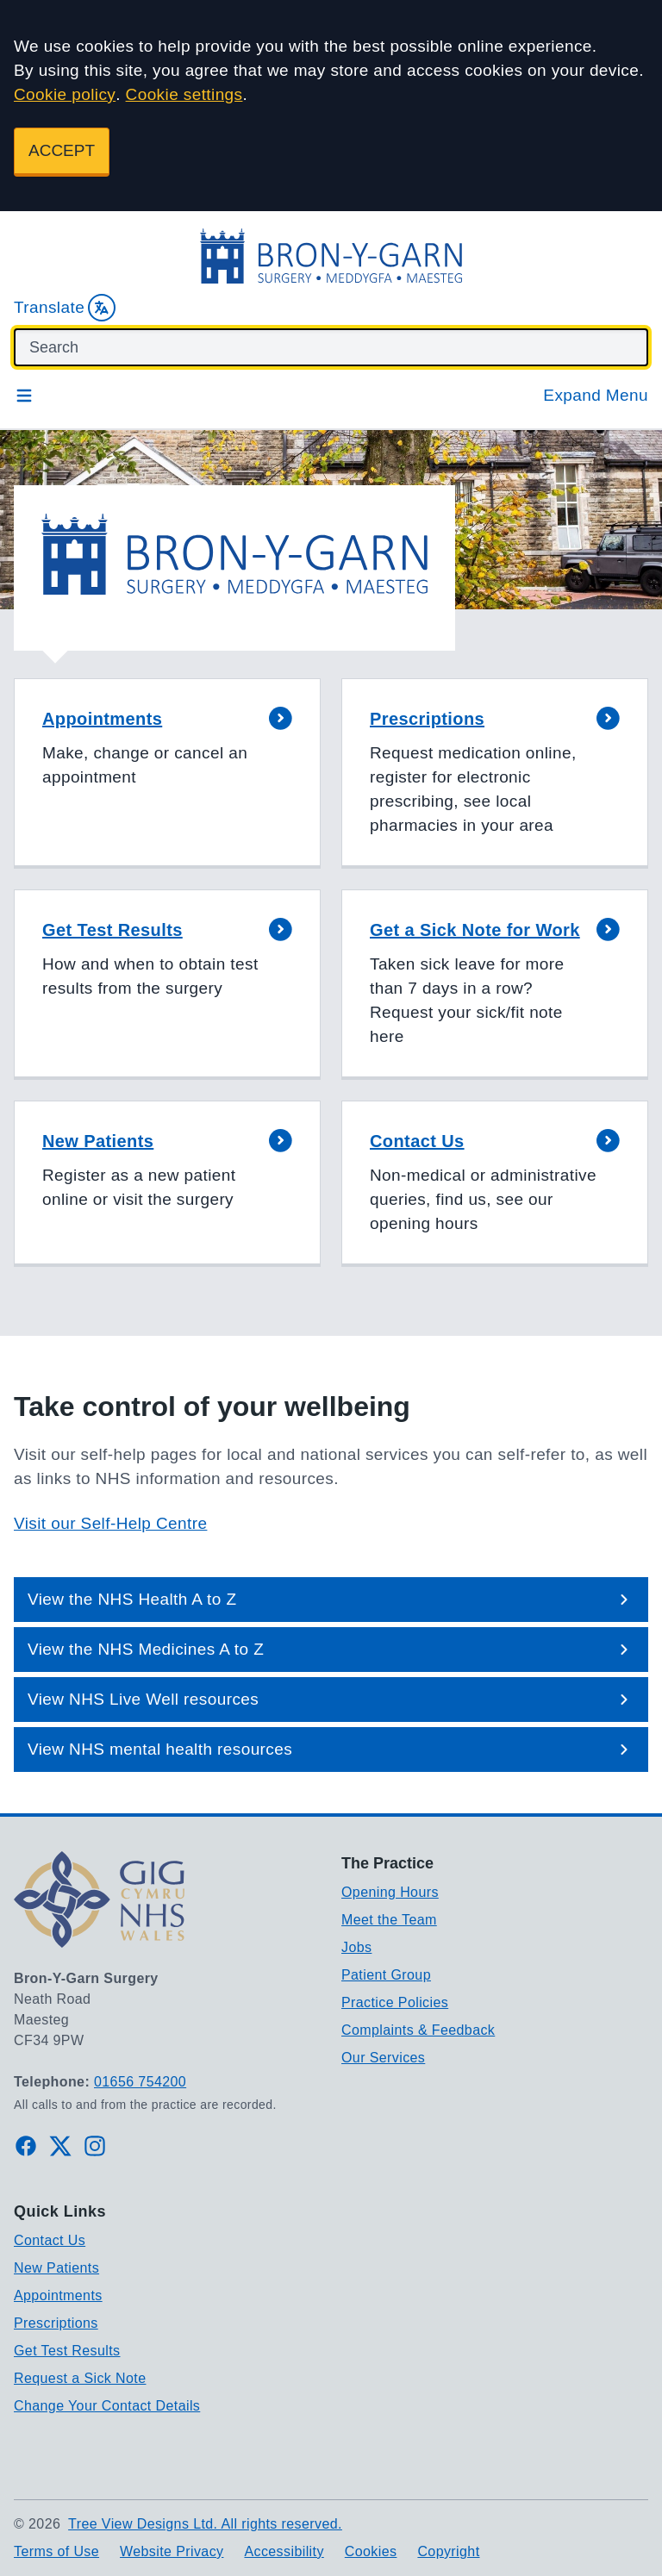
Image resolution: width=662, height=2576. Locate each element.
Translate (65, 307)
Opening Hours (390, 1892)
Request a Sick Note (80, 2378)
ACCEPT (61, 150)
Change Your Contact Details (107, 2405)
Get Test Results (67, 2350)
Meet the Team (389, 1919)
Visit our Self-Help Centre (110, 1523)
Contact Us (49, 2240)
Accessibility (283, 2551)
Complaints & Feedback (418, 2030)
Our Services (383, 2057)
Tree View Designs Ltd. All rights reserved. (205, 2524)
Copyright (448, 2551)
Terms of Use (56, 2551)
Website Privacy (171, 2551)
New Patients (56, 2268)
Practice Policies (394, 2002)
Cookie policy (65, 94)
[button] (167, 773)
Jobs (356, 1947)
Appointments (58, 2295)
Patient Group (386, 1975)
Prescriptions (56, 2323)
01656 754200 (140, 2081)
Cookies (371, 2551)
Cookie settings (184, 94)
